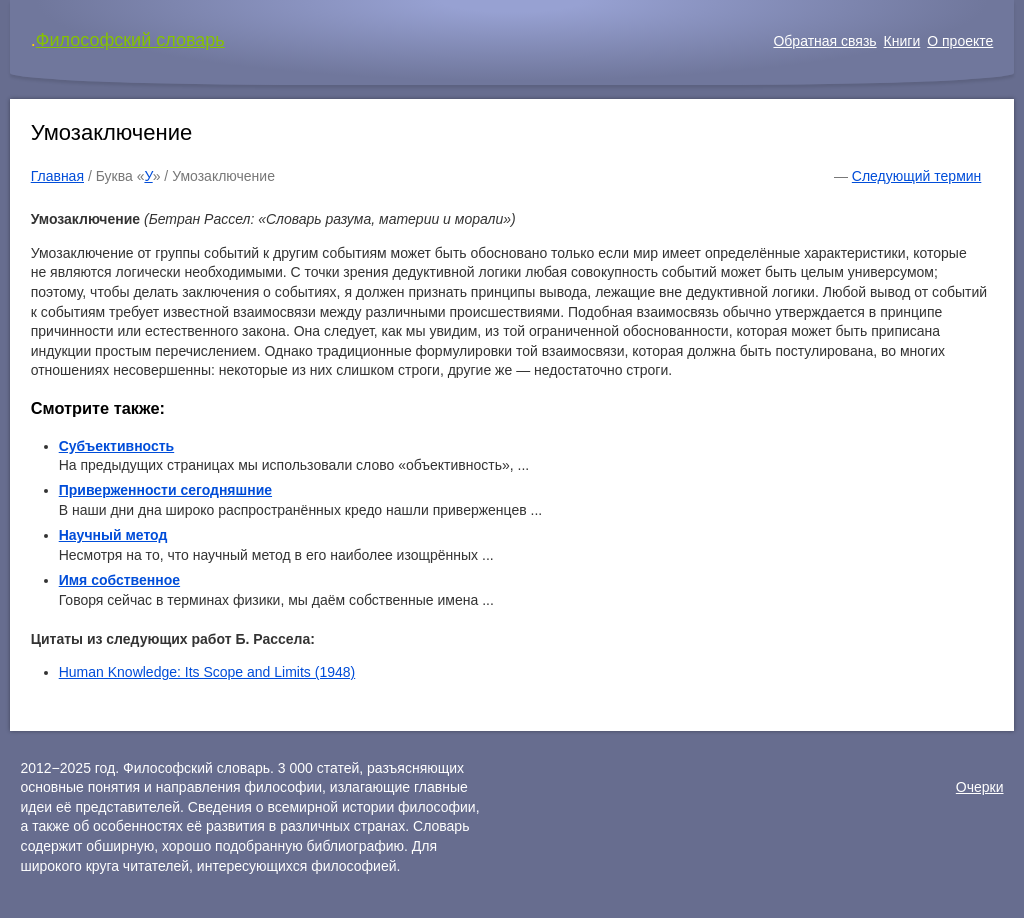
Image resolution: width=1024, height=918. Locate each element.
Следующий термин (916, 176)
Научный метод (113, 535)
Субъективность (117, 446)
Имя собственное (119, 580)
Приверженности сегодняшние (165, 490)
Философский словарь (130, 40)
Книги (902, 41)
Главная (57, 176)
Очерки (980, 787)
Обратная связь (824, 41)
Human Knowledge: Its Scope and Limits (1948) (207, 672)
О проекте (960, 41)
